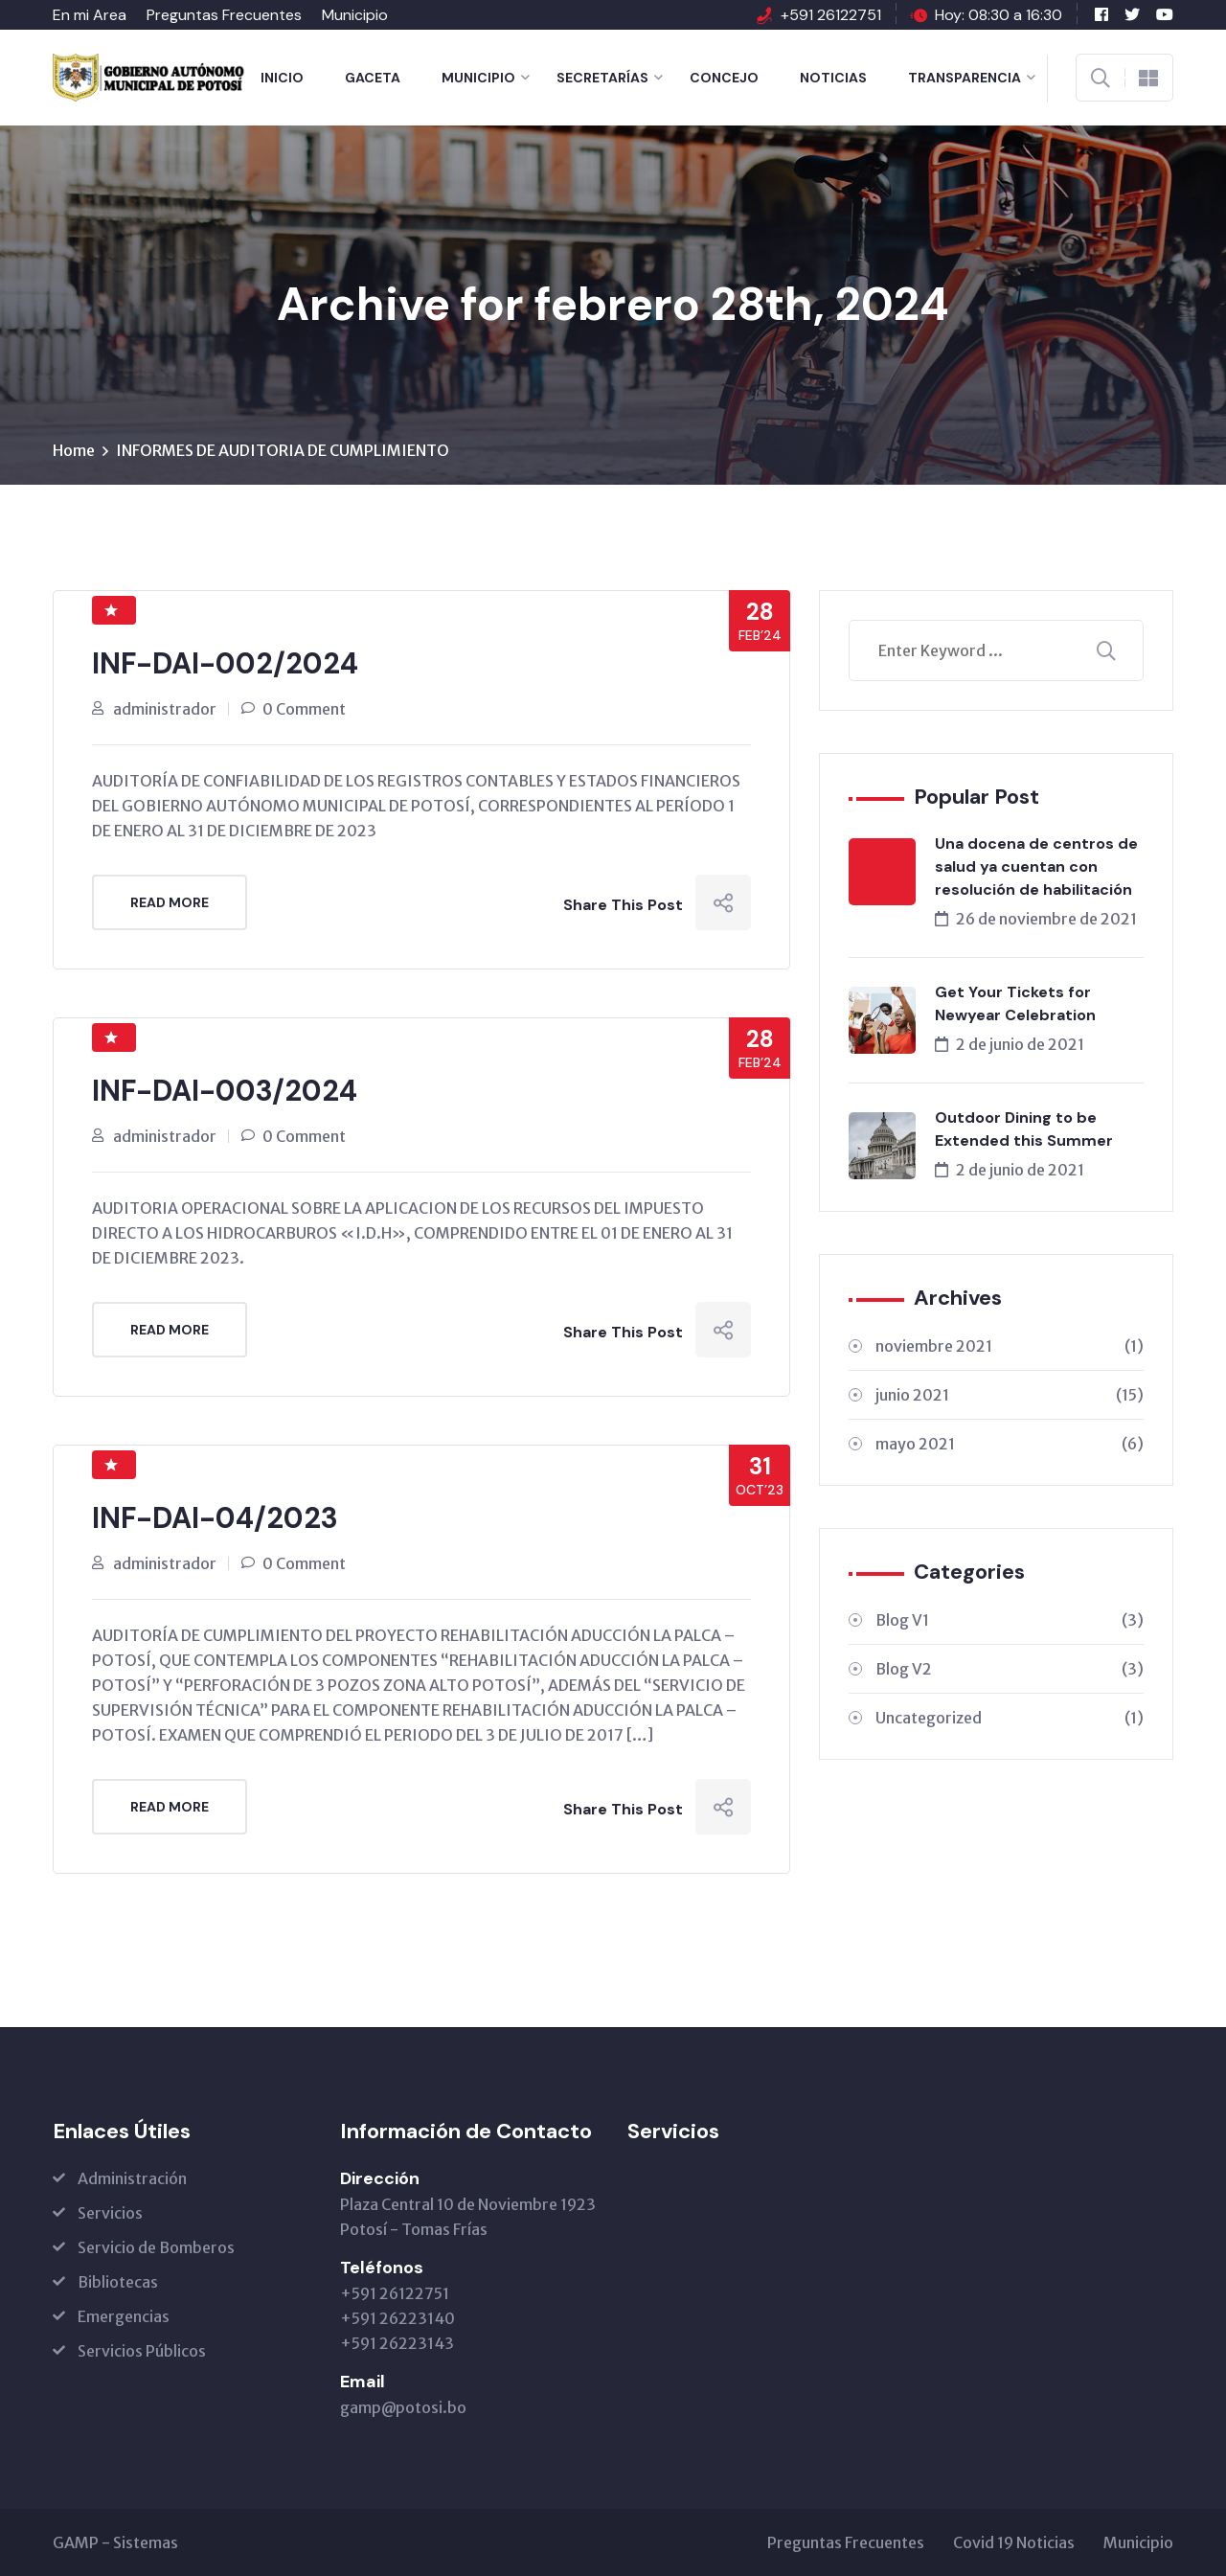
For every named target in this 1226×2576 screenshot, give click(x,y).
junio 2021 (1009, 1394)
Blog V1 (1009, 1619)
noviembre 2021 (1009, 1346)
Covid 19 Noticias (1014, 2542)
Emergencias (124, 2316)
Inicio (282, 77)
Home (74, 450)
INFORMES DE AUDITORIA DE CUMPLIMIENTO (282, 450)
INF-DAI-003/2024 (224, 1090)
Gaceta (372, 77)
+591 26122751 (831, 15)
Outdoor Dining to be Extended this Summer (1024, 1129)
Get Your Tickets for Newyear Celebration (1015, 1003)
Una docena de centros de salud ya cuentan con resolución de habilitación (1036, 866)
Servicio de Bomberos (156, 2247)
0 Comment (304, 708)
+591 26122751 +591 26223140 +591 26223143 (397, 2318)
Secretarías (602, 77)
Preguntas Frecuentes (224, 15)
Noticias (833, 77)
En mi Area (89, 15)
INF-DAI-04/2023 (215, 1518)
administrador (164, 708)
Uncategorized (1009, 1717)
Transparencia (964, 77)
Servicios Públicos (142, 2350)
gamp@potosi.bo (403, 2407)
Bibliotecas (118, 2281)
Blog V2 (1009, 1668)
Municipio (355, 15)
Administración (132, 2178)
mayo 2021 (1009, 1443)
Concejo (724, 77)
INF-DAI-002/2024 (225, 663)
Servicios (110, 2213)
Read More (169, 902)
